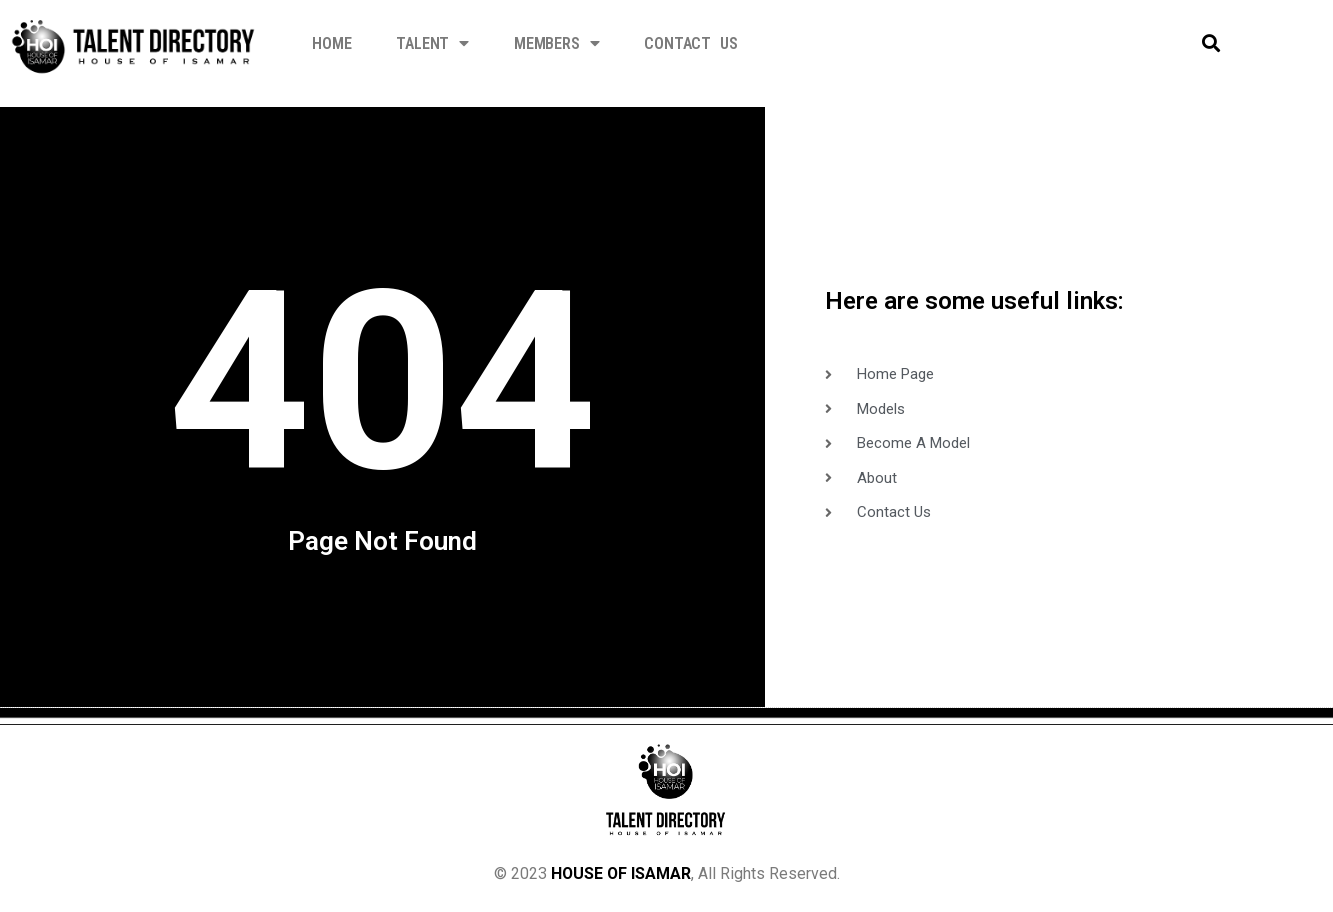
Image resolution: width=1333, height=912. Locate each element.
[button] (1210, 43)
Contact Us (690, 43)
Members (556, 43)
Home (331, 43)
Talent (432, 43)
